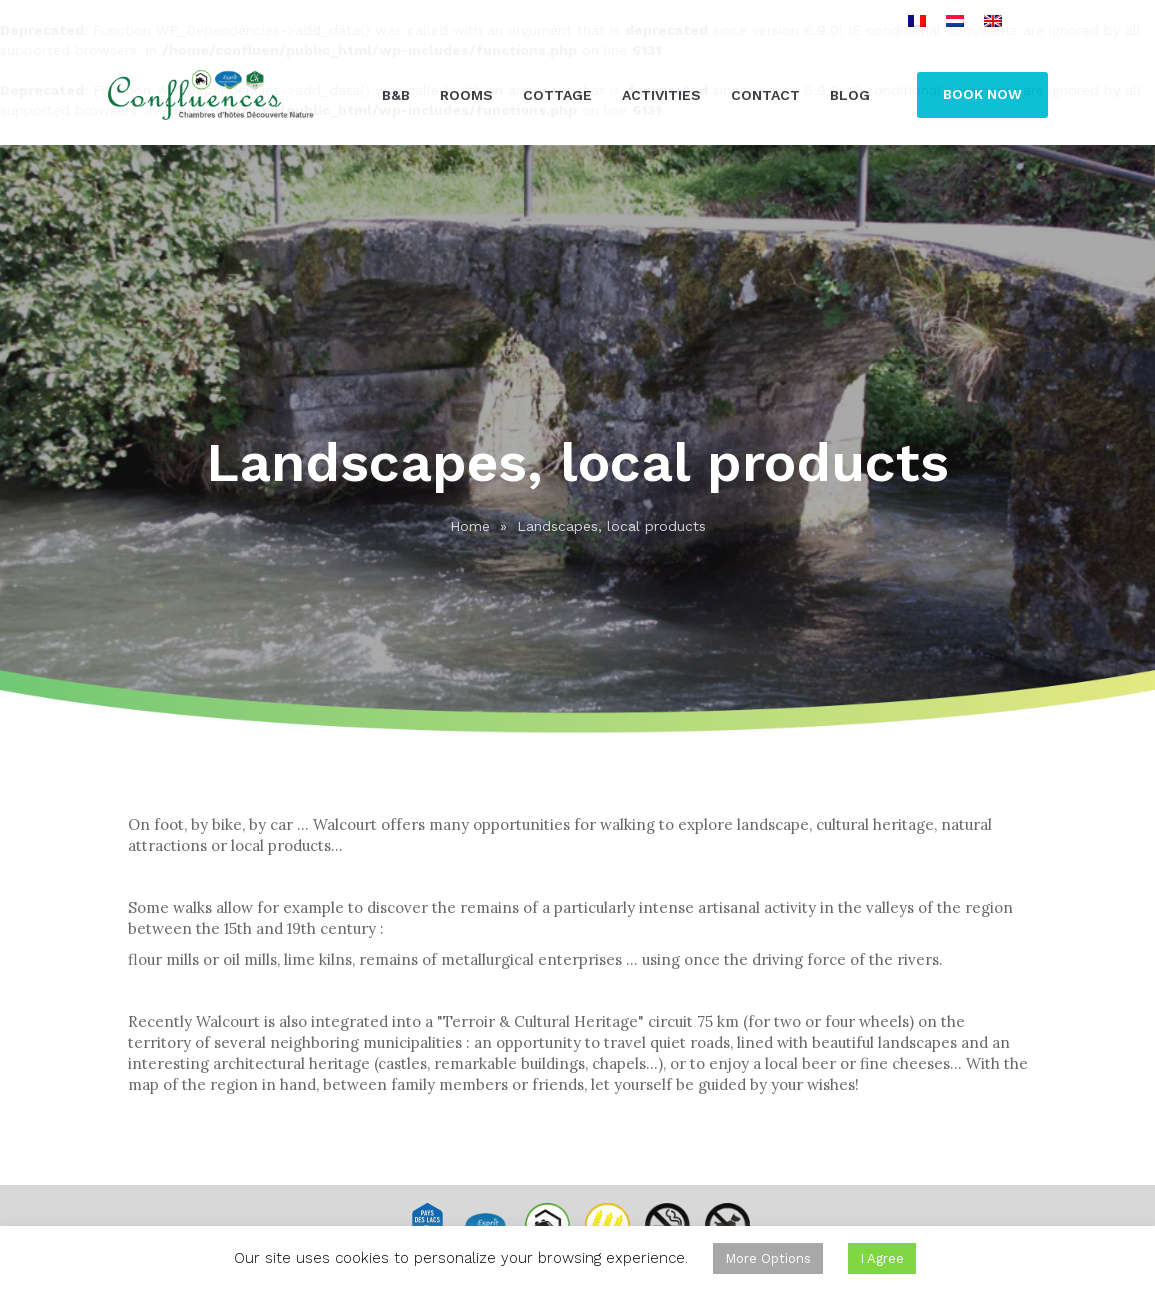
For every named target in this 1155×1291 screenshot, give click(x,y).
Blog (850, 95)
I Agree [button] (882, 1258)
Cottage (557, 95)
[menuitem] (917, 20)
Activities (661, 95)
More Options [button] (768, 1258)
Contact (765, 95)
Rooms (466, 95)
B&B (396, 95)
